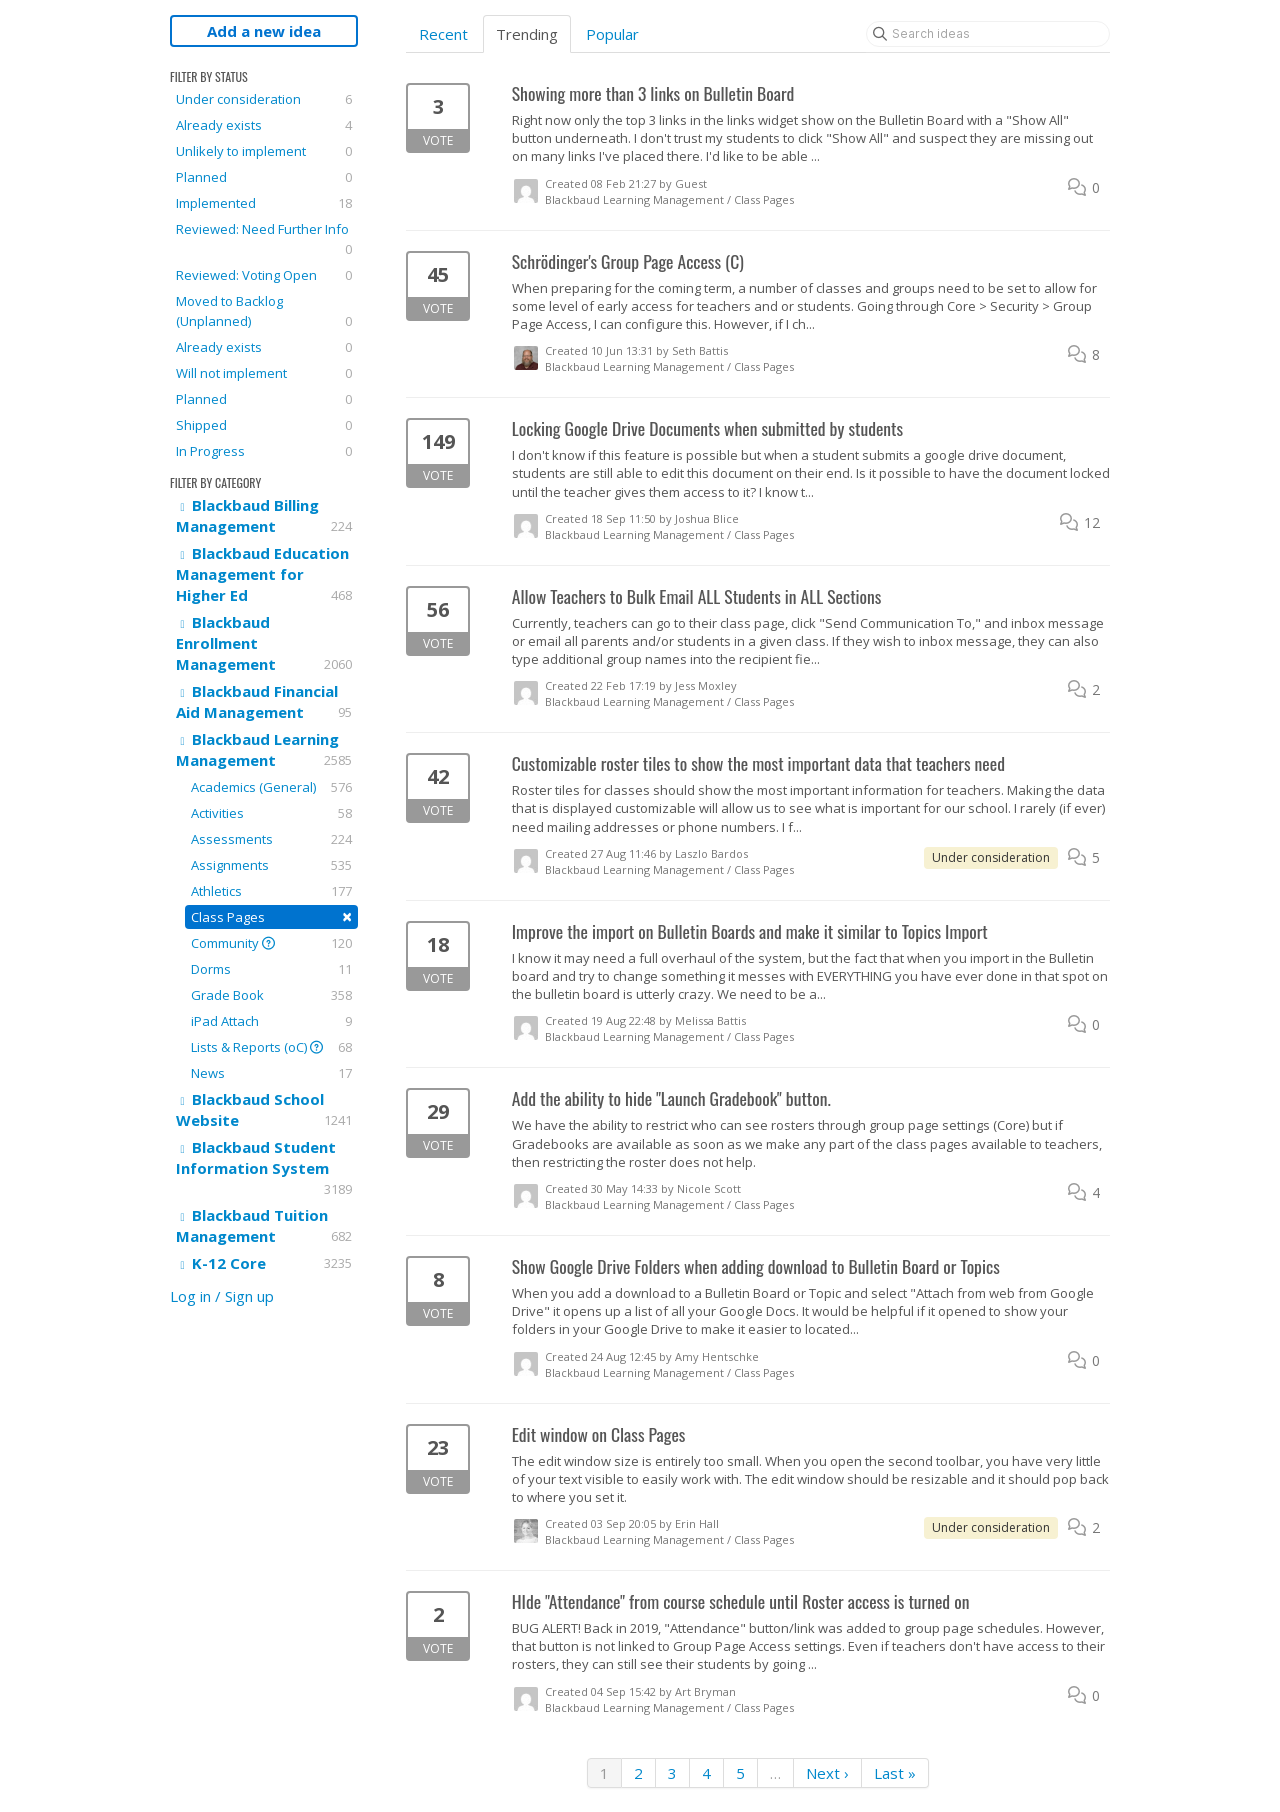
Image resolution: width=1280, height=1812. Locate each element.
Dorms (271, 969)
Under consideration (264, 99)
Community (271, 943)
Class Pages (271, 916)
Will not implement (264, 373)
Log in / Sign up (222, 1296)
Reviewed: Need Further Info (264, 239)
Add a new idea (264, 31)
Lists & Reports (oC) (271, 1047)
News (271, 1073)
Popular (612, 34)
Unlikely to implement (264, 151)
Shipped (264, 425)
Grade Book (271, 995)
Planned (264, 177)
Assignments (271, 865)
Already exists (264, 125)
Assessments (271, 839)
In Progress (264, 451)
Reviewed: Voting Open (264, 275)
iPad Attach (271, 1021)
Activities (271, 813)
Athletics (271, 891)
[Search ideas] (988, 34)
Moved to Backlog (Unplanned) (264, 311)
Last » (895, 1773)
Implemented (264, 203)
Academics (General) (271, 787)
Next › (827, 1773)
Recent (443, 34)
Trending (527, 34)
